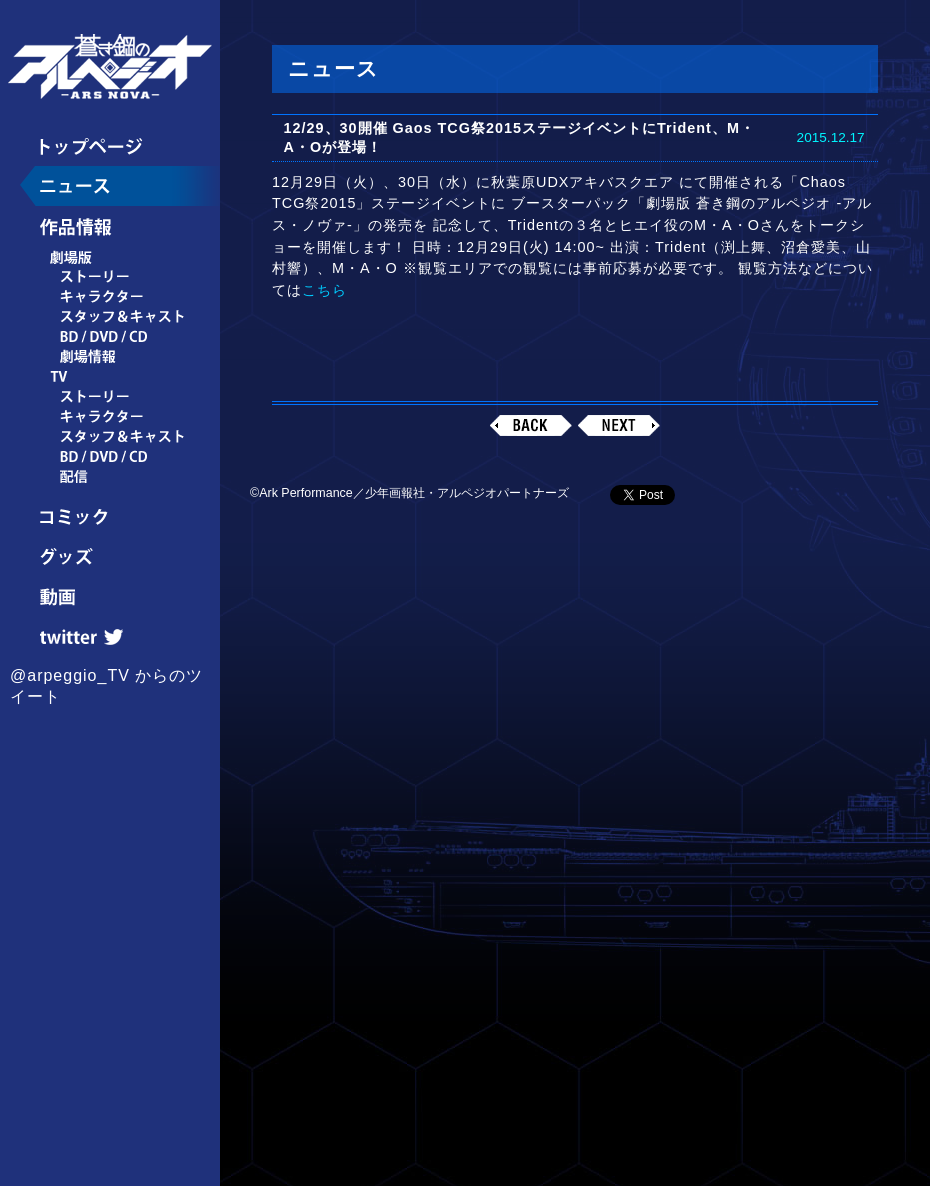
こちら (324, 290)
